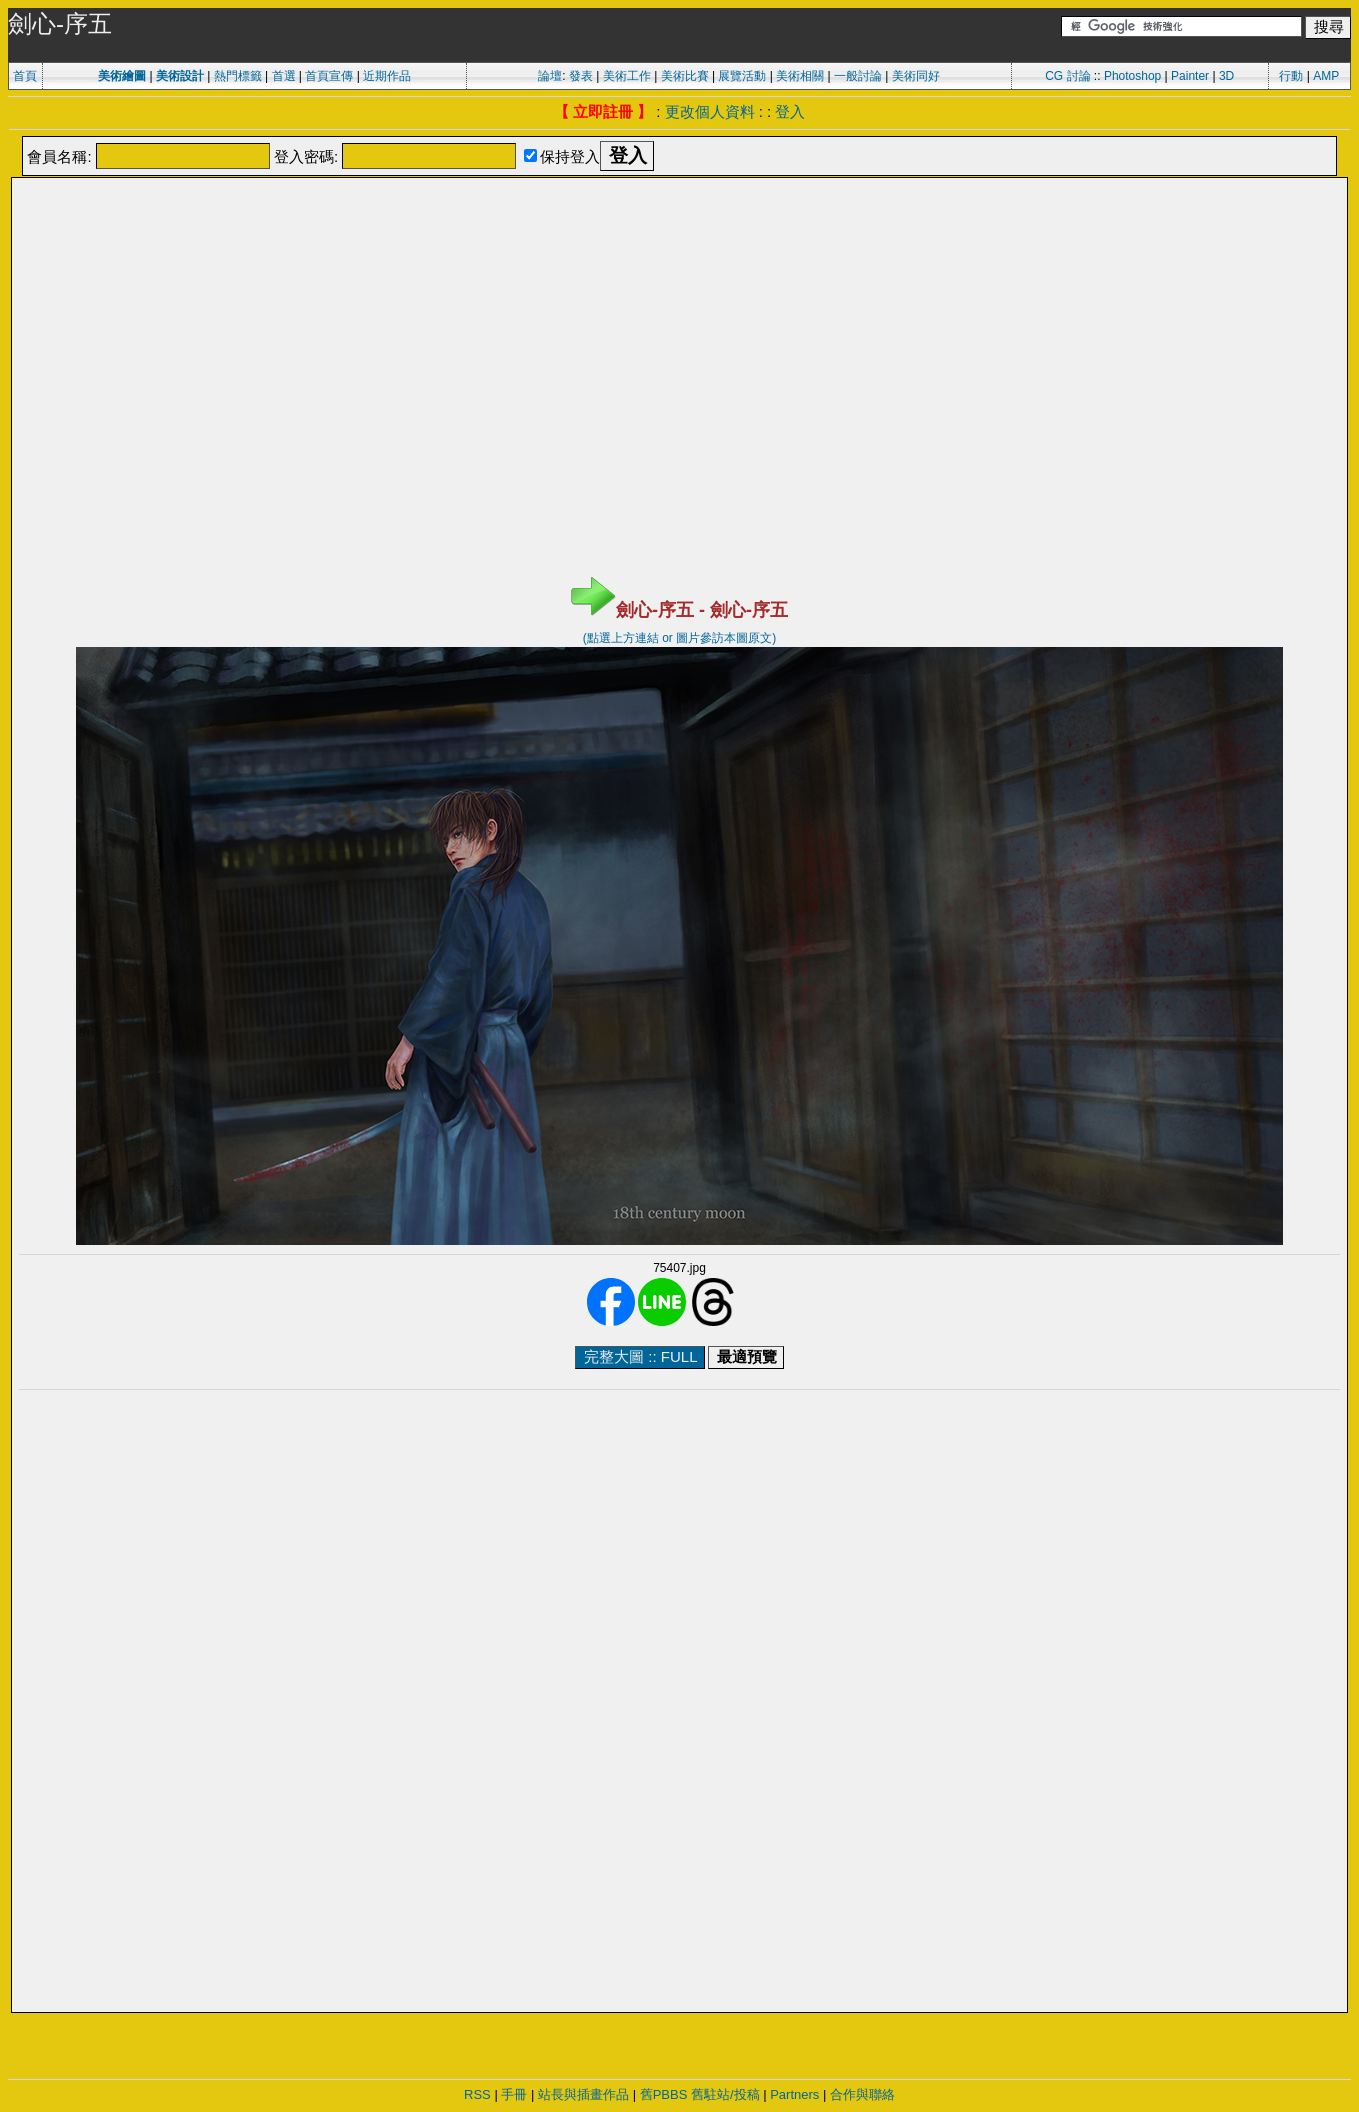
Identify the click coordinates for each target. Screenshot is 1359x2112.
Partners (794, 2094)
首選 (284, 76)
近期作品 (387, 76)
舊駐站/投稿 (725, 2094)
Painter (1190, 76)
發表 (581, 76)
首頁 (25, 76)
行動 (1291, 76)
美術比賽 (685, 76)
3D (1226, 76)
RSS (477, 2094)
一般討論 (858, 76)
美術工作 (627, 76)
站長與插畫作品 (583, 2094)
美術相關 (800, 76)
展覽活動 (742, 76)
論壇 (550, 76)
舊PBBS (664, 2094)
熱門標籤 (238, 76)
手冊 (514, 2094)
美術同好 (916, 76)
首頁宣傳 (329, 76)
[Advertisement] (680, 230)
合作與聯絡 (862, 2094)
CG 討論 (1067, 76)
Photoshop (1132, 76)
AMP (1326, 76)
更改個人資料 (710, 111)
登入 (790, 111)
